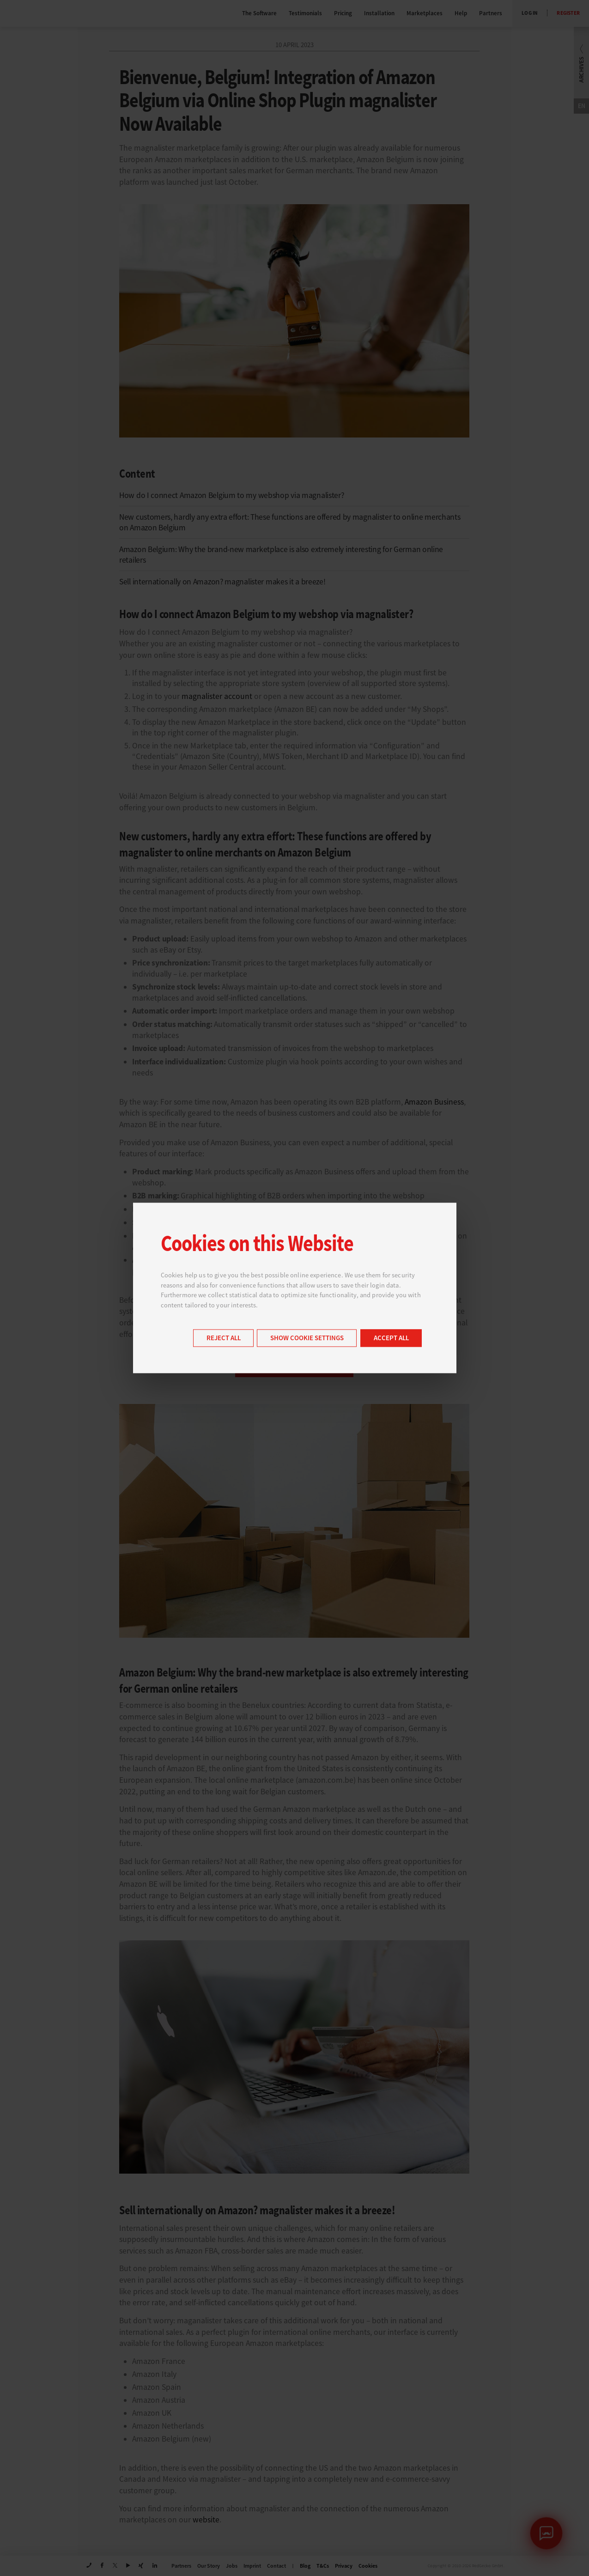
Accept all (391, 1338)
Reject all (223, 1338)
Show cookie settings (307, 1338)
